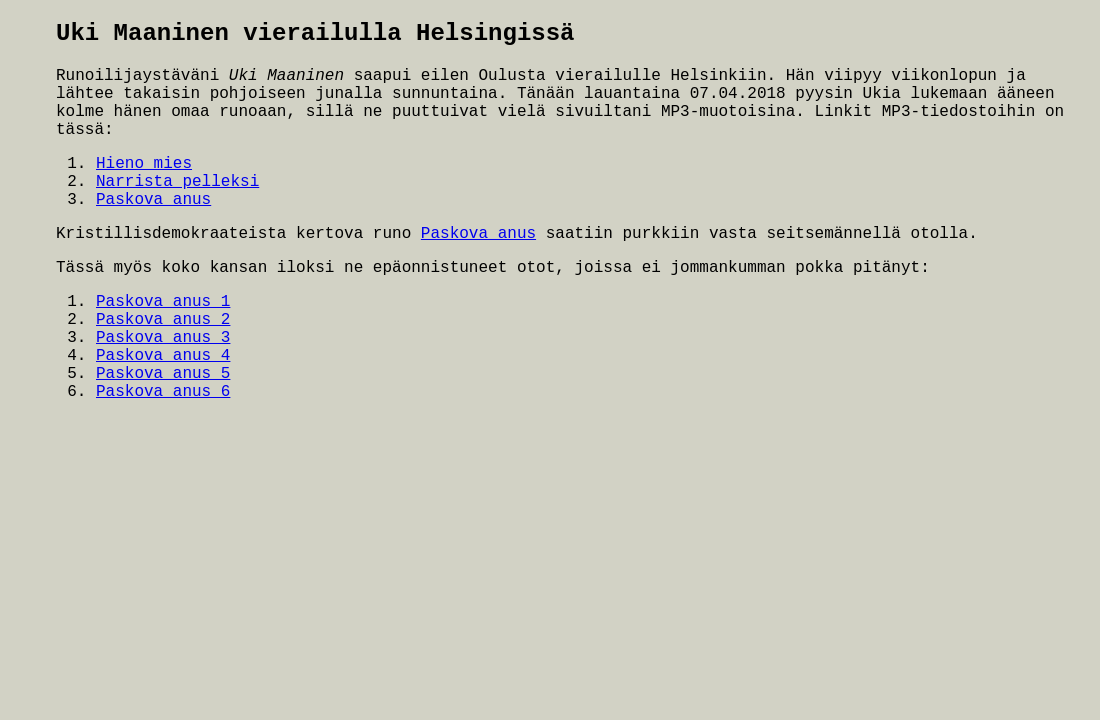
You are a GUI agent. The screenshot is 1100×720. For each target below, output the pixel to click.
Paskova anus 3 (163, 338)
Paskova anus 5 (163, 374)
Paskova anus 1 (163, 302)
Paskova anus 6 (163, 392)
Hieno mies (144, 164)
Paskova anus (153, 200)
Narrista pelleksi (177, 182)
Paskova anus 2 (163, 320)
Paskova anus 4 (163, 356)
